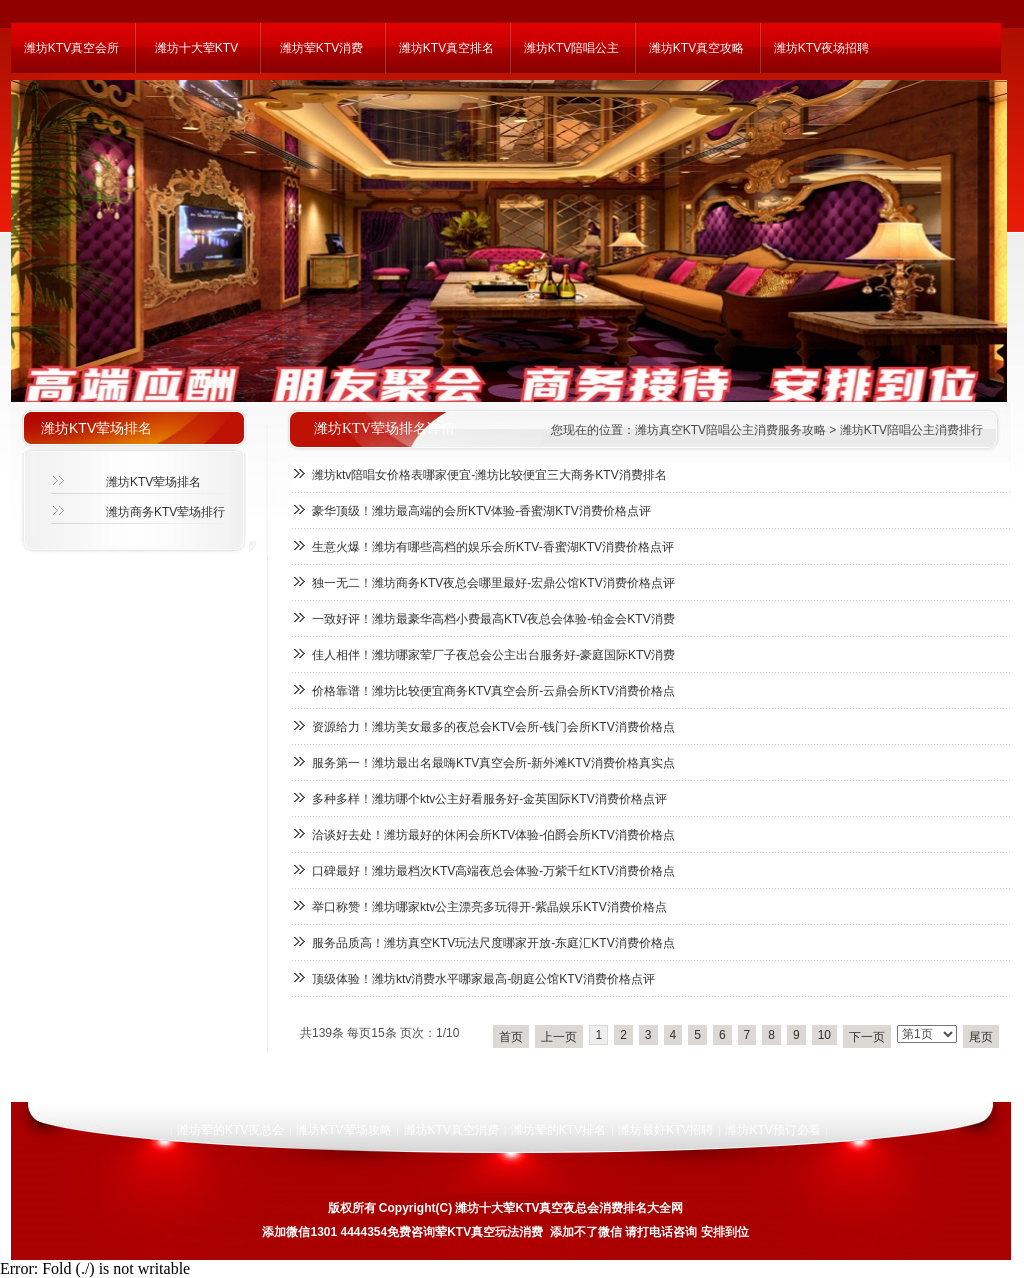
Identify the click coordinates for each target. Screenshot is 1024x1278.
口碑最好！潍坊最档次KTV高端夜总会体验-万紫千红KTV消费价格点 (493, 871)
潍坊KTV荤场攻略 (343, 1130)
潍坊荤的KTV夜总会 (230, 1130)
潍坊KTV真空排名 (446, 48)
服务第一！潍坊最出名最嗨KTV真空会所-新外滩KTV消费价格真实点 (493, 763)
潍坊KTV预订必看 (772, 1130)
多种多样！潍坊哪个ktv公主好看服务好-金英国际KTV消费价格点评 (489, 799)
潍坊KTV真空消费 (451, 1130)
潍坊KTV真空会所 (71, 48)
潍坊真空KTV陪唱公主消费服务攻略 (730, 430)
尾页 (981, 1037)
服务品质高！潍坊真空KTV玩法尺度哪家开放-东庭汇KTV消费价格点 (493, 943)
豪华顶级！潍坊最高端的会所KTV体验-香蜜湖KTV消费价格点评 (481, 511)
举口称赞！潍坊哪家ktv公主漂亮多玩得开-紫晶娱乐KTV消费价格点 (489, 907)
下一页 (867, 1037)
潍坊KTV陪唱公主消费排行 (911, 430)
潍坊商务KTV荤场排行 (165, 512)
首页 (511, 1037)
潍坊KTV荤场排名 (153, 482)
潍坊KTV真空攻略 (696, 48)
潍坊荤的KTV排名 (558, 1130)
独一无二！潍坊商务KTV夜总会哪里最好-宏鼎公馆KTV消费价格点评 (493, 583)
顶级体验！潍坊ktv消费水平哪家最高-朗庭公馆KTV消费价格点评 (483, 979)
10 (824, 1035)
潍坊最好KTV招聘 (665, 1130)
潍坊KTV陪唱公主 (571, 48)
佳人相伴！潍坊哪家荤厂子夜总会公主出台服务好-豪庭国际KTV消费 (493, 655)
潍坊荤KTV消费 (321, 48)
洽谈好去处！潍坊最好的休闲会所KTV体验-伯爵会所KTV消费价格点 (493, 835)
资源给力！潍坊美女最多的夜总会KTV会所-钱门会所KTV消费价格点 (493, 727)
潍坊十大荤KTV (196, 48)
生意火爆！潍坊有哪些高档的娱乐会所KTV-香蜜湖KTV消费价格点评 (493, 547)
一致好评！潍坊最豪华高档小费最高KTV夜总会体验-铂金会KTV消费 (493, 619)
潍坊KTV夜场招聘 (821, 48)
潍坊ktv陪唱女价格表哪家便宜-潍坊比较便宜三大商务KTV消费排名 (489, 475)
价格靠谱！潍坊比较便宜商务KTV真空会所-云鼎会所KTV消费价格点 (493, 691)
